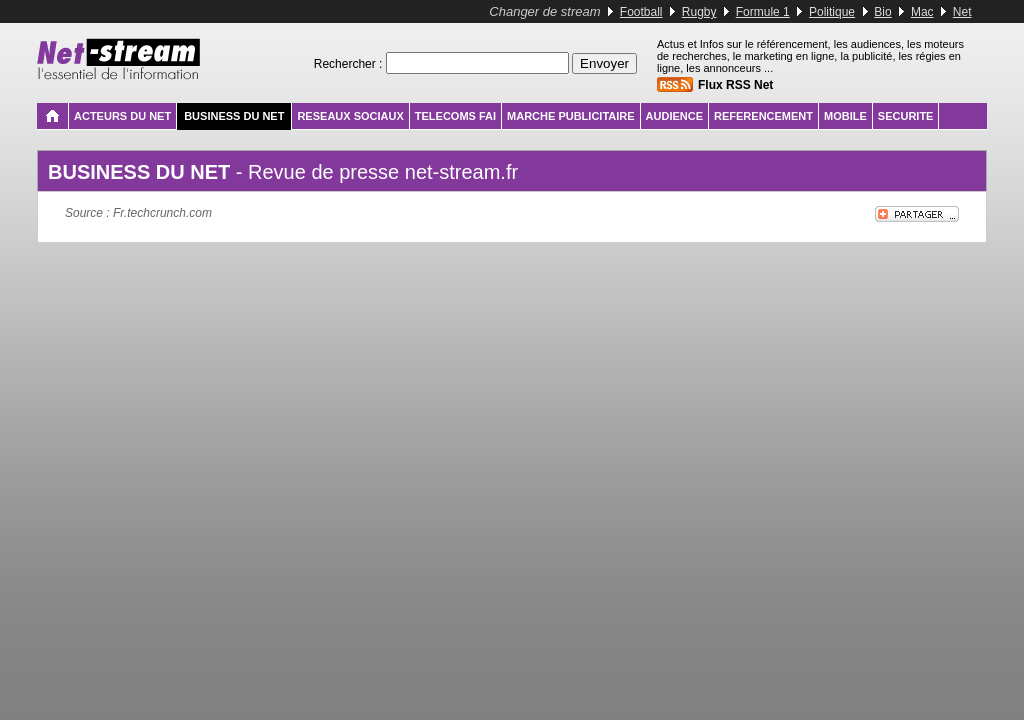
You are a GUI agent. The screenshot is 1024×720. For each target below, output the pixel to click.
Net (962, 12)
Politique (832, 12)
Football (641, 12)
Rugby (699, 12)
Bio (882, 12)
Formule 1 (763, 12)
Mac (922, 12)
